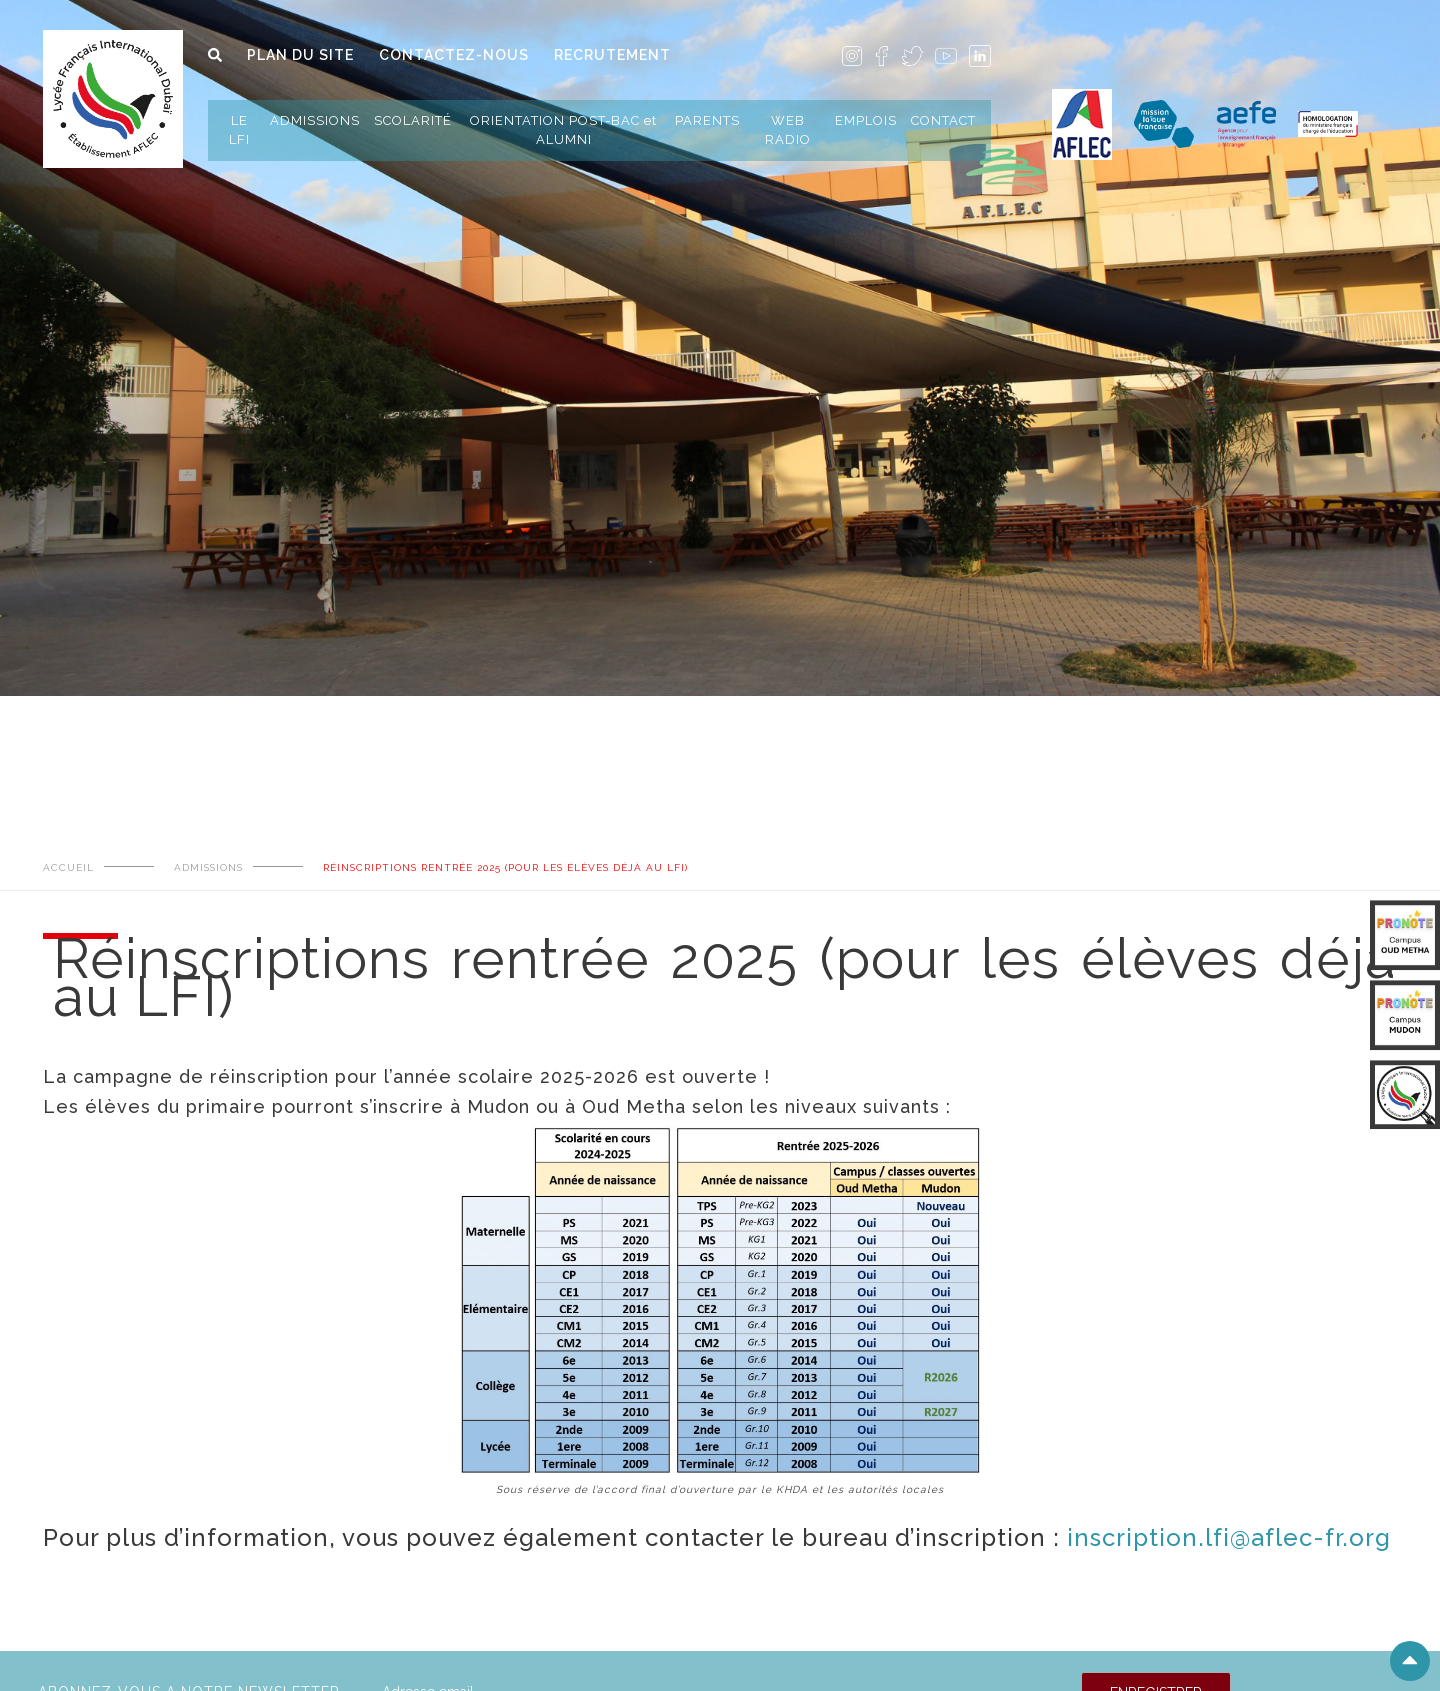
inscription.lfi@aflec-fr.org (1229, 1537)
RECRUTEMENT (612, 55)
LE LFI (239, 130)
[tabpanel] (720, 304)
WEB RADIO (788, 130)
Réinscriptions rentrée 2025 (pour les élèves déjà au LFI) (505, 867)
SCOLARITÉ (413, 120)
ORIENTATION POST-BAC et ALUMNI (563, 130)
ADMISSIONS (315, 120)
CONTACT (943, 120)
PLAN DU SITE (300, 55)
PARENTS (707, 120)
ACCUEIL (68, 867)
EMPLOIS (866, 120)
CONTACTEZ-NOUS (454, 55)
